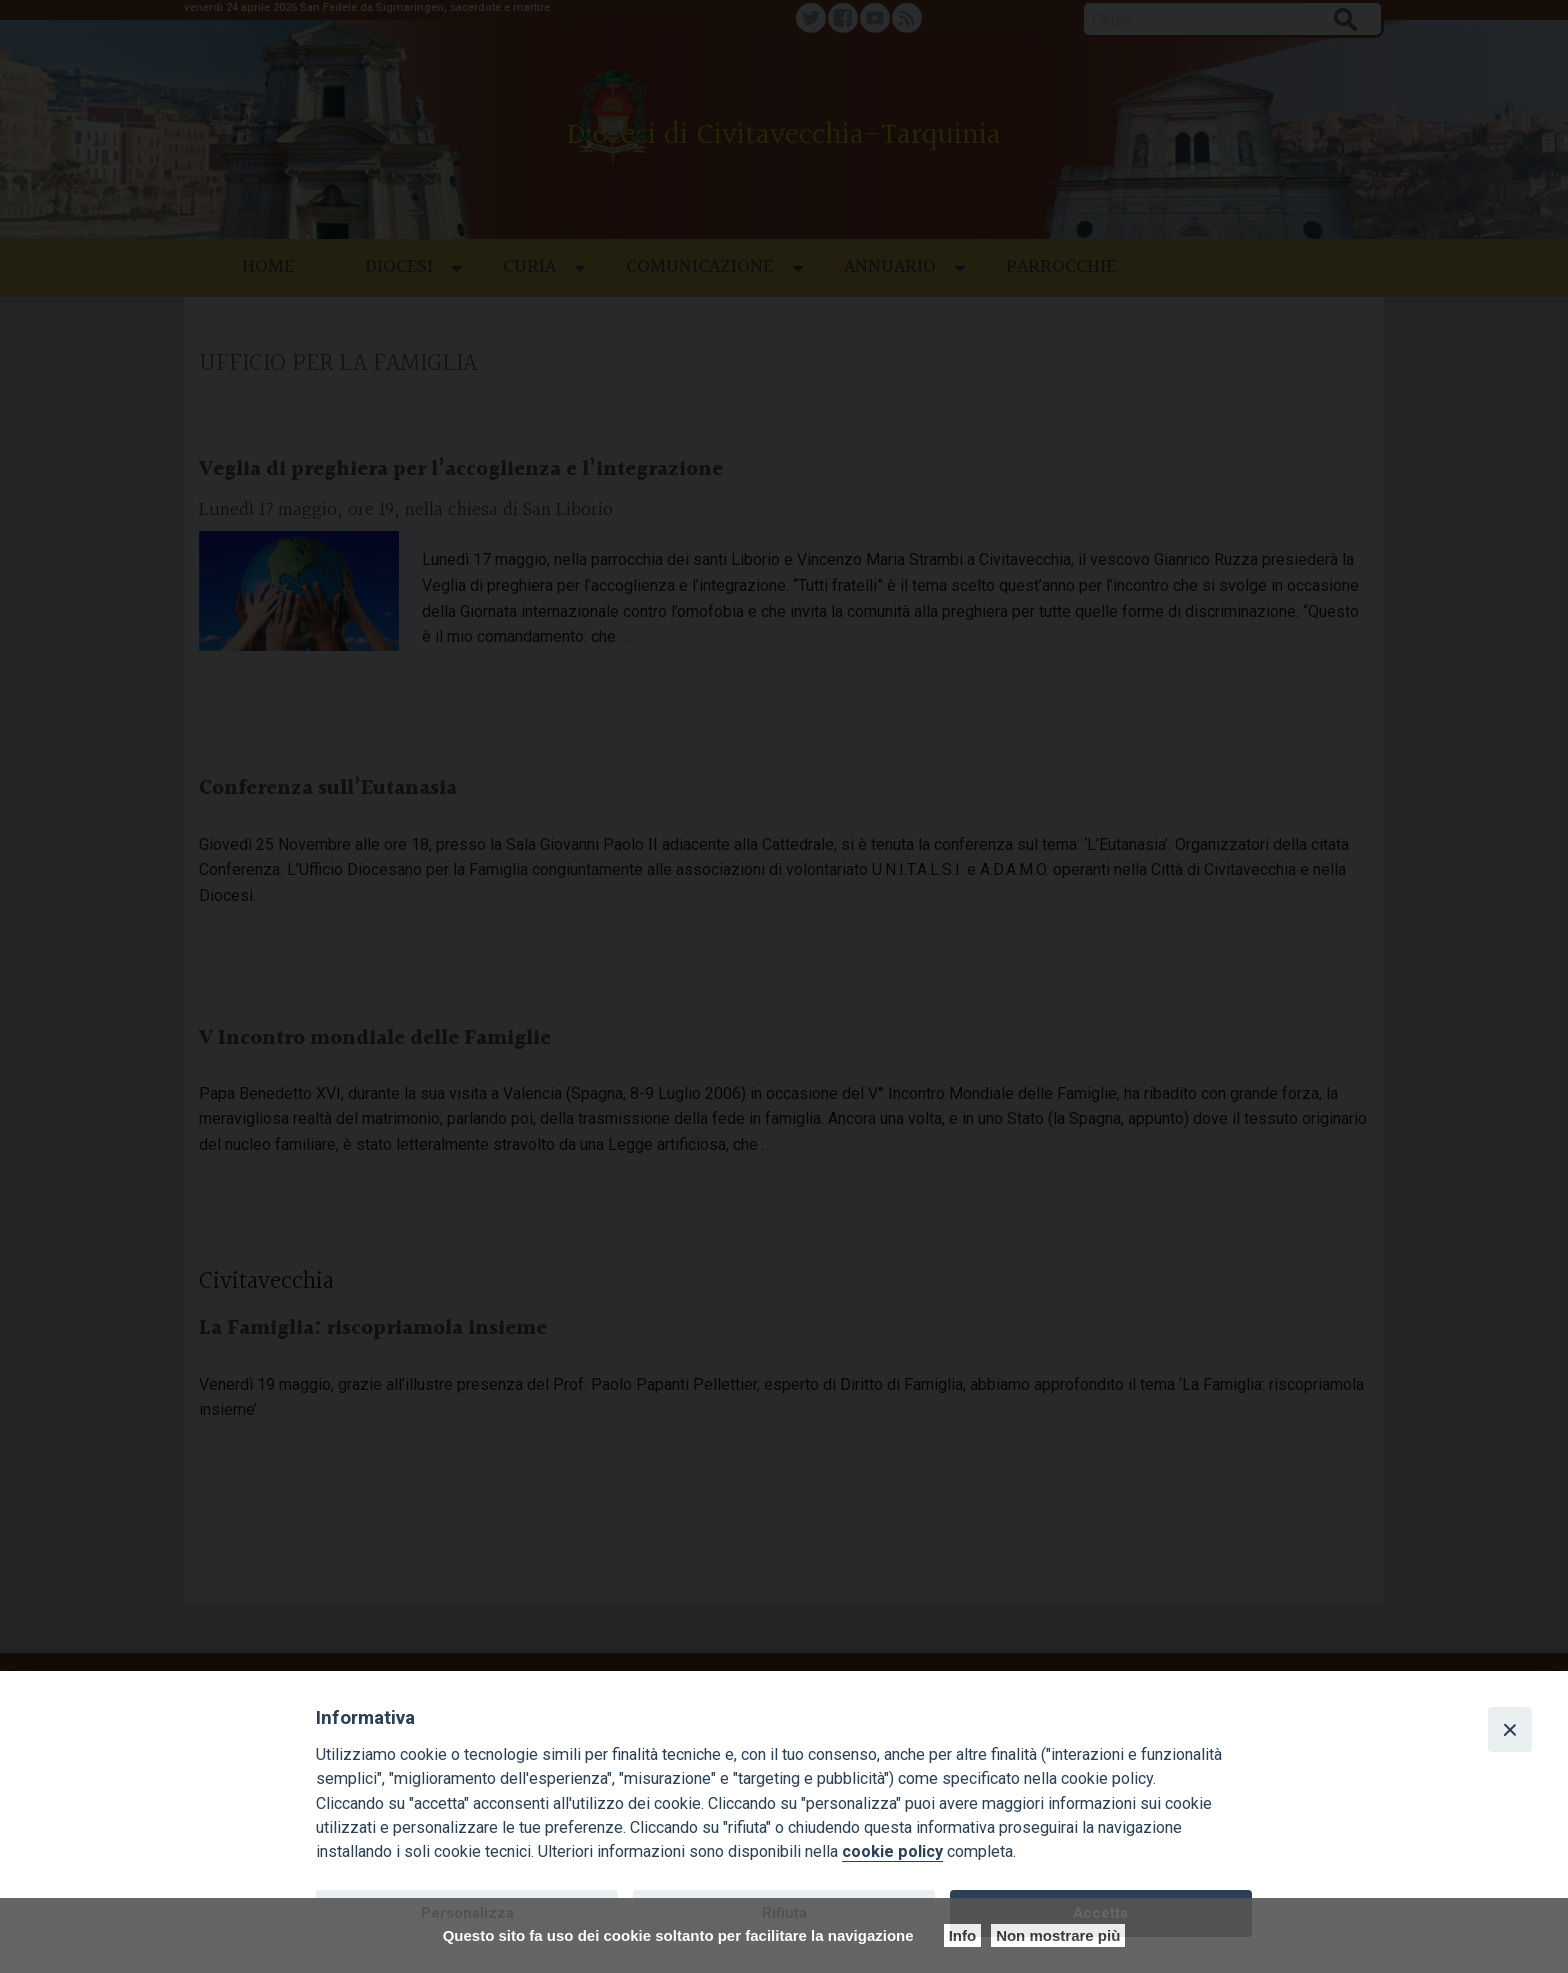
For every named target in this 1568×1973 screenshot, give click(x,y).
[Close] (1510, 1729)
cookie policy (892, 1851)
